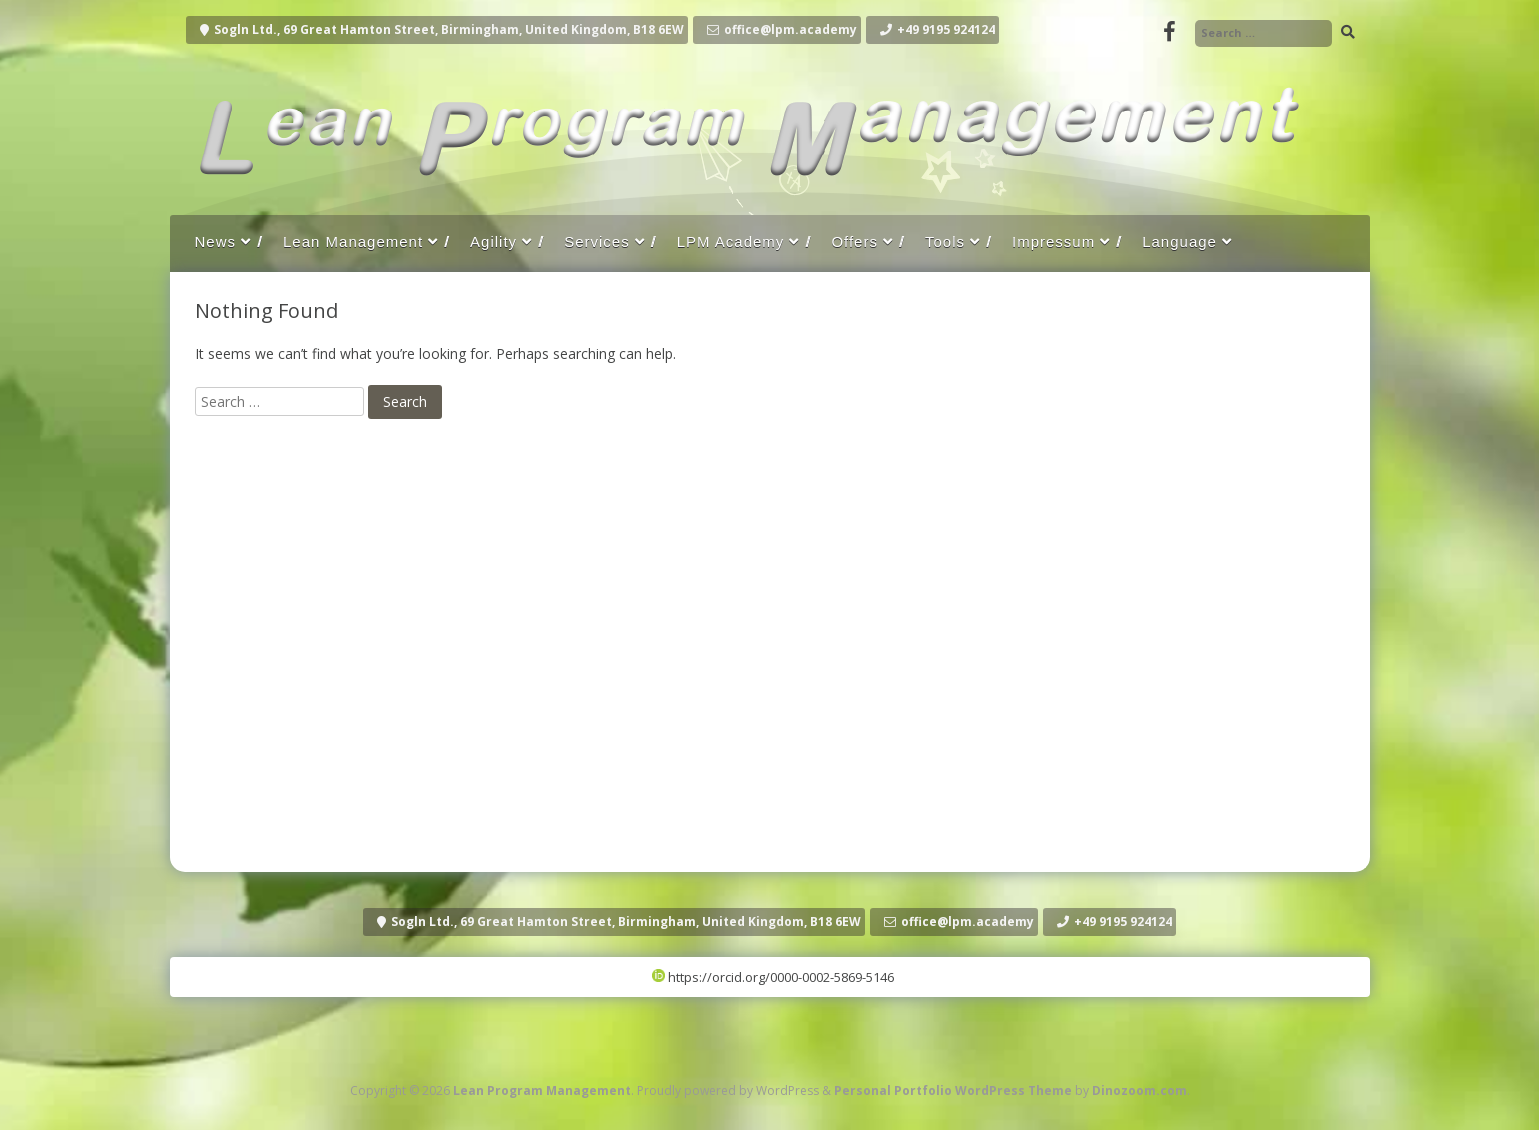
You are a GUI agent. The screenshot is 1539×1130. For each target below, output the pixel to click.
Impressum (1053, 241)
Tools (945, 241)
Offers (854, 241)
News (216, 241)
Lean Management (353, 241)
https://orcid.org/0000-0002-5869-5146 (773, 977)
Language (1179, 241)
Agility (493, 241)
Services (597, 241)
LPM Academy (731, 241)
